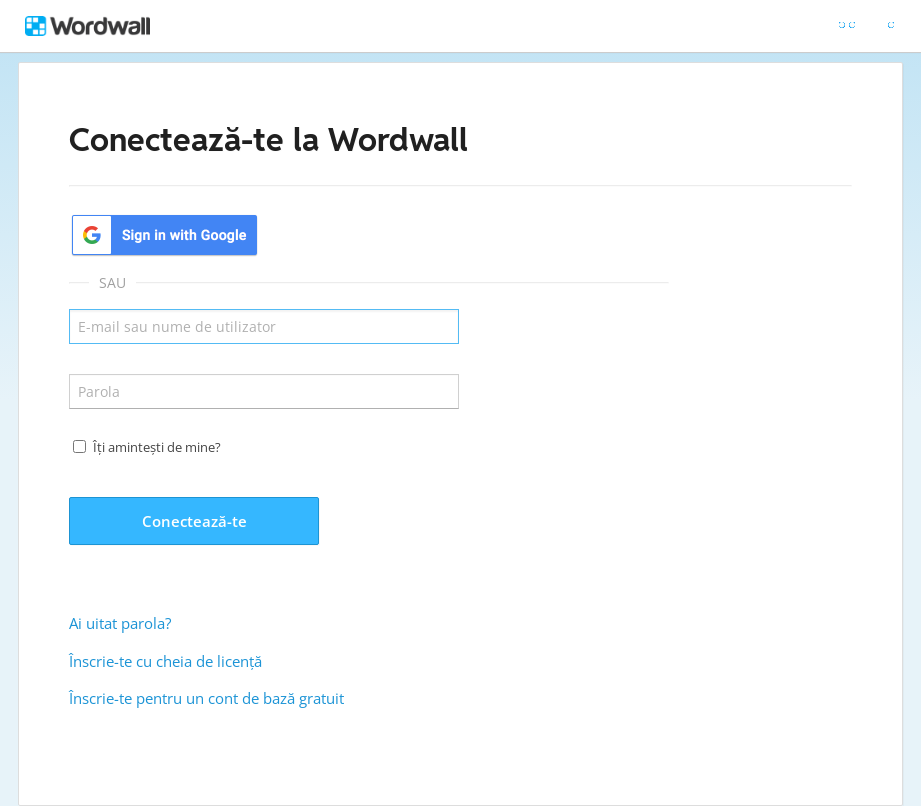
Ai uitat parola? (120, 623)
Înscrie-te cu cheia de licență (165, 661)
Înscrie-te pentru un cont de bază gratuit (206, 698)
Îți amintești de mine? (157, 447)
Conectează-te (194, 521)
